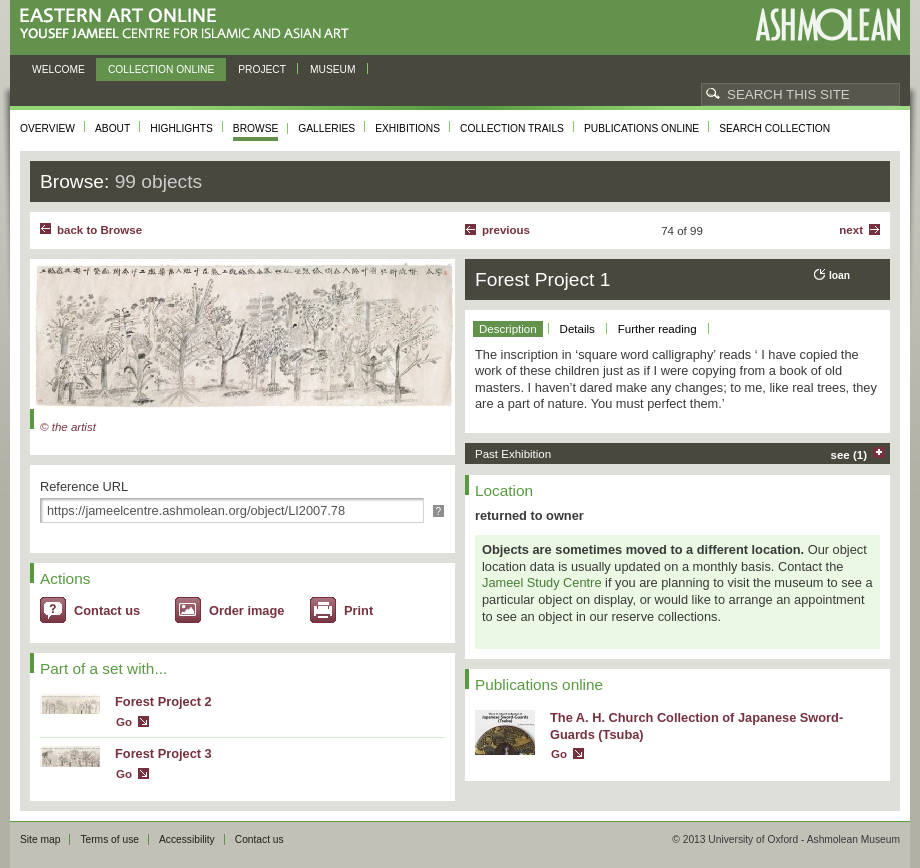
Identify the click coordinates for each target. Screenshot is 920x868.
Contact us (107, 610)
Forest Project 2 (163, 701)
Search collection (774, 128)
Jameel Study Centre (542, 582)
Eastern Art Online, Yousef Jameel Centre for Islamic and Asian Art (189, 24)
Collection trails (512, 128)
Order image (246, 610)
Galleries (326, 128)
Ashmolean (827, 24)
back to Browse (99, 230)
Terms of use (109, 839)
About (112, 128)
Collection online (161, 69)
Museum (333, 69)
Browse (256, 128)
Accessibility (187, 839)
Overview (47, 128)
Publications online (641, 128)
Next (851, 230)
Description (508, 329)
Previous (506, 230)
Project (262, 69)
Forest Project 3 (163, 753)
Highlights (181, 128)
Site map (40, 839)
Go (124, 722)
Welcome (58, 69)
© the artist (68, 427)
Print (358, 610)
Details (577, 329)
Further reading (657, 329)
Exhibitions (407, 128)
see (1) (849, 455)
